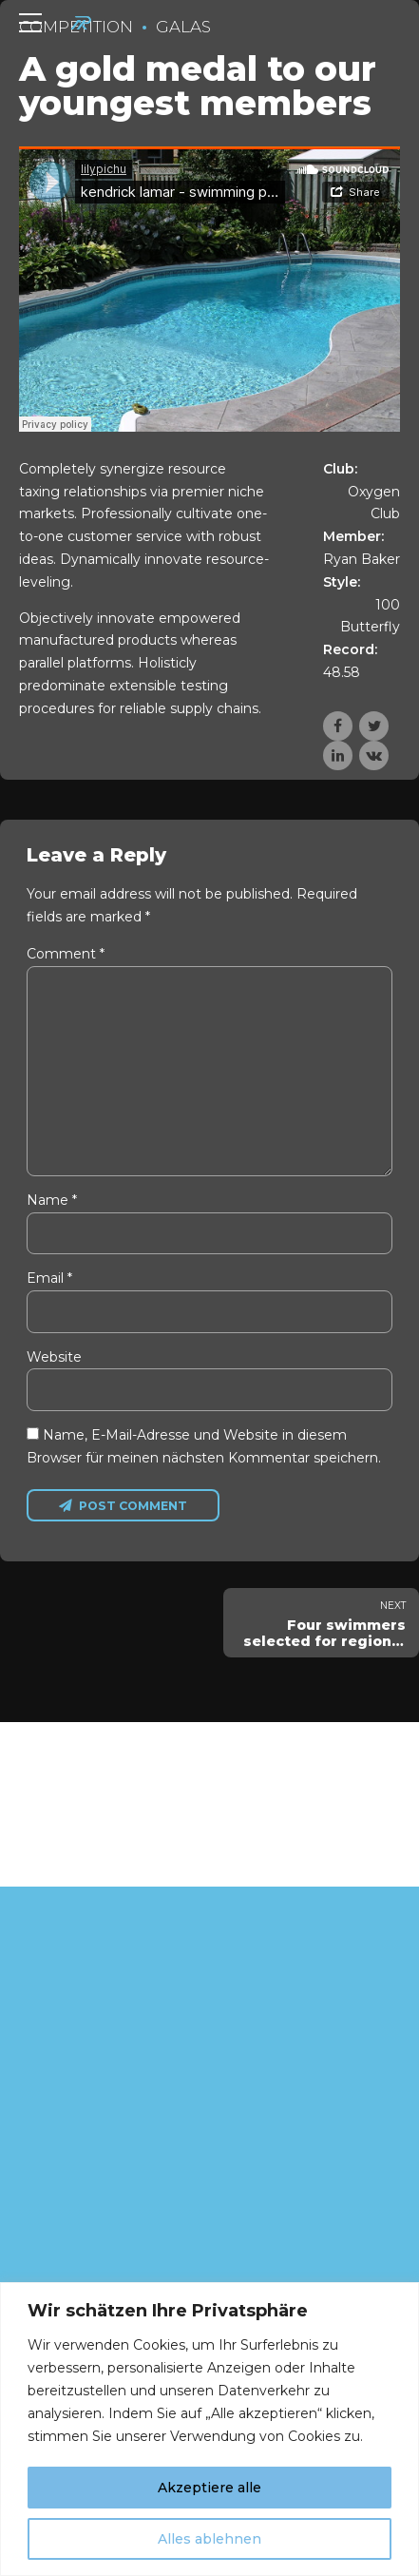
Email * (49, 1283)
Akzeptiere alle (209, 2487)
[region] (209, 2429)
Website (54, 1361)
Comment (66, 953)
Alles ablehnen (209, 2538)
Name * (52, 1204)
